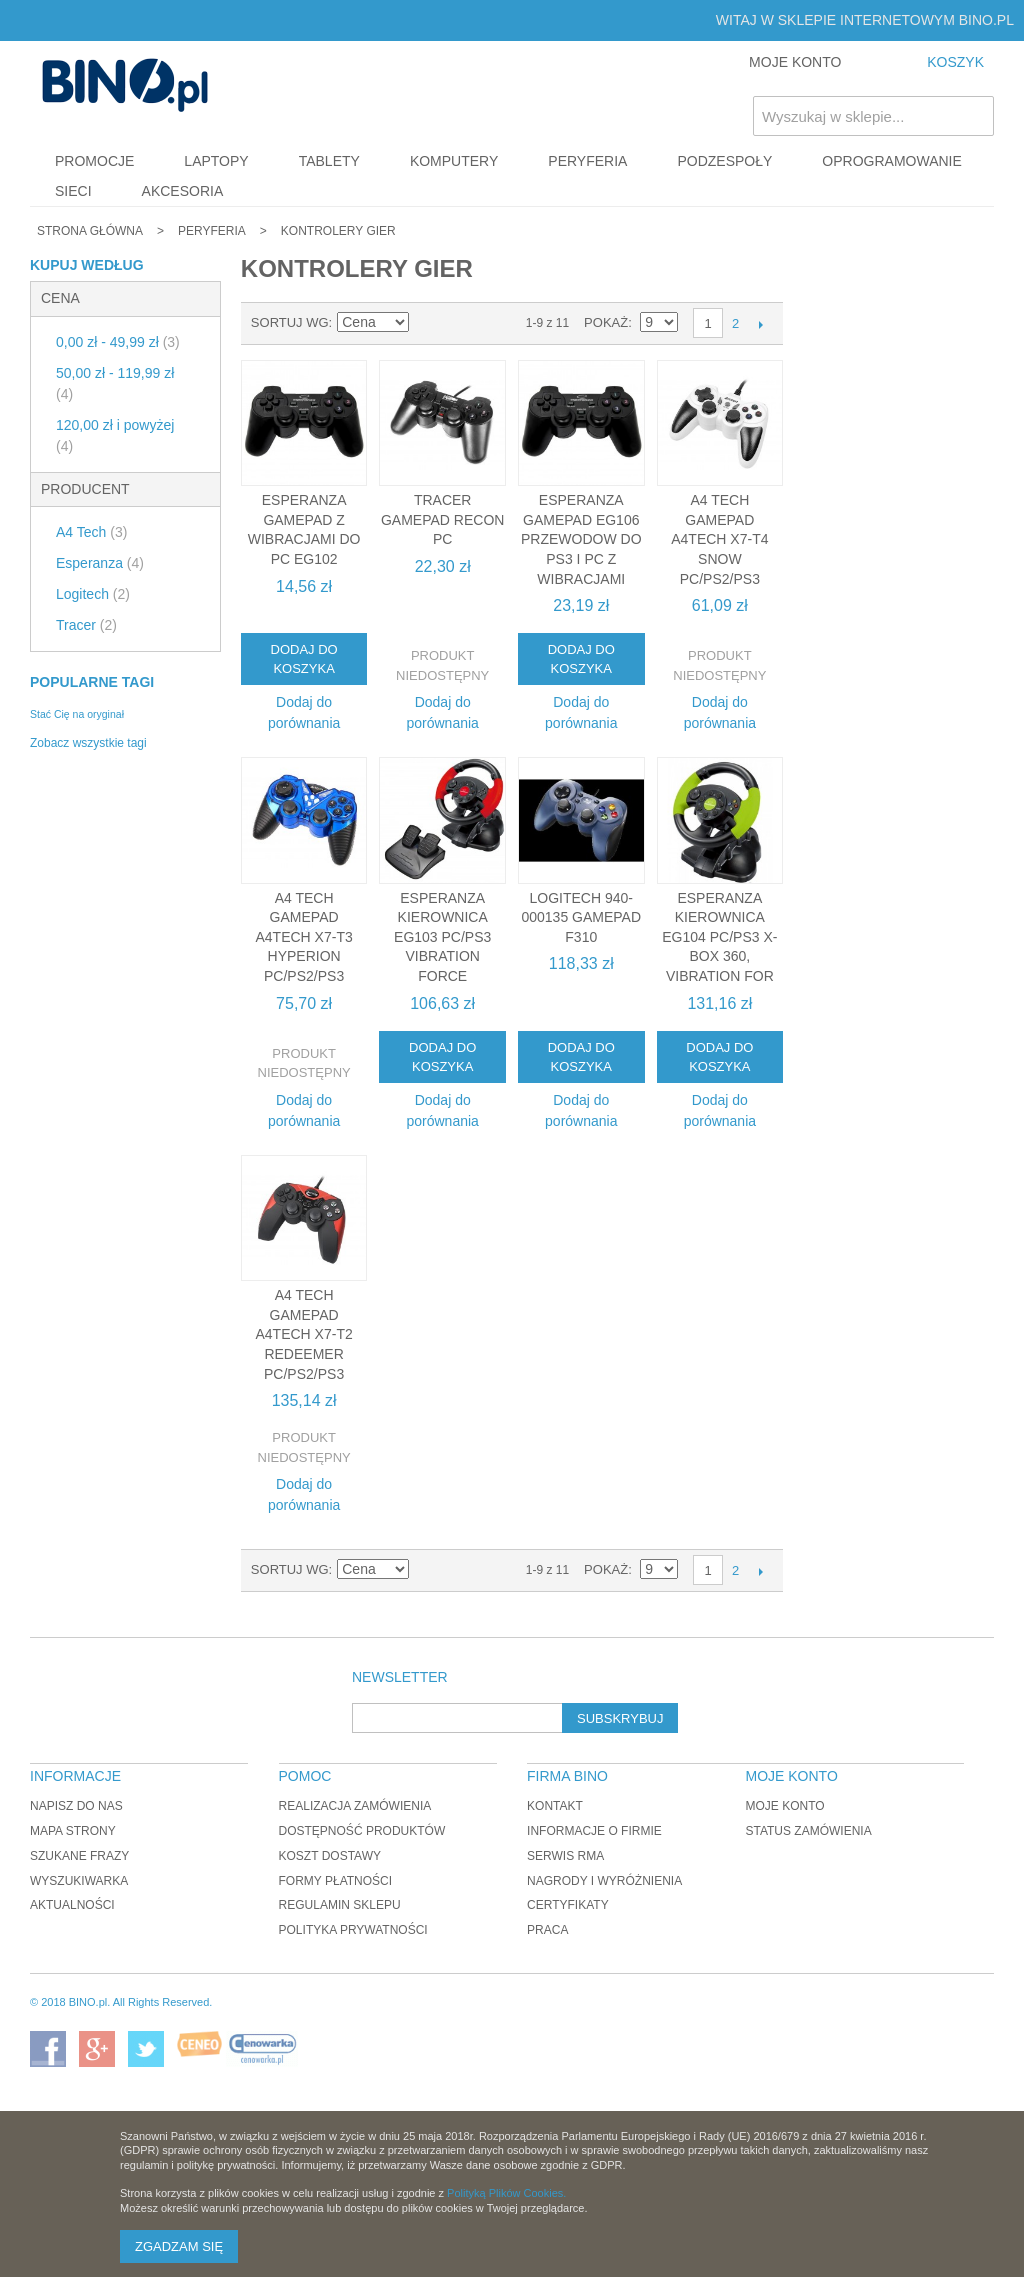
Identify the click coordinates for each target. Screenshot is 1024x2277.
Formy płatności (336, 1881)
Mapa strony (73, 1831)
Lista (498, 323)
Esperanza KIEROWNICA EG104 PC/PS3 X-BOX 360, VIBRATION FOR (719, 937)
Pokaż (606, 322)
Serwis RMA (565, 1856)
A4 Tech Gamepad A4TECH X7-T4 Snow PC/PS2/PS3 (719, 539)
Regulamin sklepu (340, 1905)
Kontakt (555, 1806)
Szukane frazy (79, 1856)
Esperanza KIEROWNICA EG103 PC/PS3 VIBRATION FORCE (442, 937)
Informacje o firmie (594, 1831)
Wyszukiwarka (79, 1881)
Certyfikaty (568, 1905)
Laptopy (216, 161)
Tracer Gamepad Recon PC (442, 519)
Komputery (454, 161)
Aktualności (72, 1905)
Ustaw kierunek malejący (428, 323)
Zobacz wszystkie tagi (88, 743)
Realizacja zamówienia (355, 1806)
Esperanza (100, 563)
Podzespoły (724, 161)
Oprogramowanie (892, 161)
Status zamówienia (808, 1831)
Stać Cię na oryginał (77, 714)
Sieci (73, 191)
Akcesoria (183, 191)
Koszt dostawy (330, 1856)
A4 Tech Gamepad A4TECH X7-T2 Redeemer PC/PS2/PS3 (303, 1334)
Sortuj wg (290, 322)
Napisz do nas (76, 1806)
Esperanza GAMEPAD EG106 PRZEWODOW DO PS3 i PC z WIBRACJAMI (581, 539)
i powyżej (115, 435)
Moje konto (784, 1806)
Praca (547, 1930)
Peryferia (587, 161)
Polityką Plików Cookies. (506, 2193)
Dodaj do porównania (304, 712)
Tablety (329, 161)
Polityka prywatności (353, 1930)
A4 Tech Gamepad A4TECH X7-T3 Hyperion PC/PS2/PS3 (303, 937)
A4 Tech (91, 532)
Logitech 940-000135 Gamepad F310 (581, 917)
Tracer (86, 625)
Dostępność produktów (362, 1831)
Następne (760, 324)
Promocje (94, 161)
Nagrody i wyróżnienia (604, 1881)
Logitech (93, 594)
